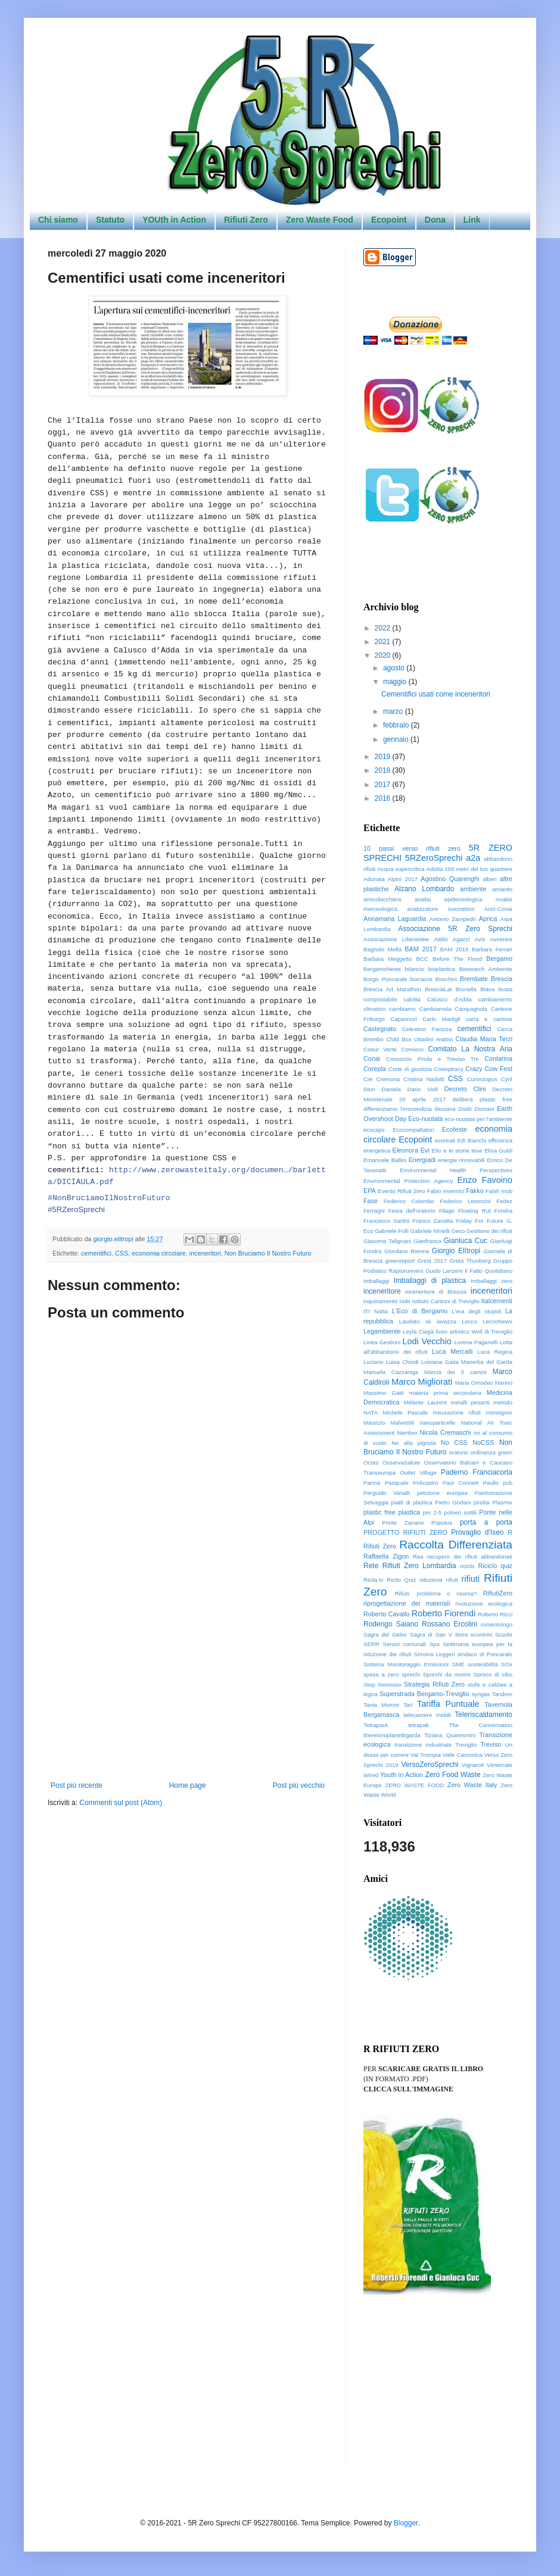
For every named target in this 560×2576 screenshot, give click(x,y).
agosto (394, 668)
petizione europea (442, 1493)
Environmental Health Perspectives (456, 1170)
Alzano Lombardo (424, 889)
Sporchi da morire (447, 1674)
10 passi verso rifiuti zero (412, 848)
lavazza (446, 1321)
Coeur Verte (380, 1049)
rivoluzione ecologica (484, 1603)
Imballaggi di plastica (430, 1280)
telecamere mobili (427, 1715)
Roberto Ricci (495, 1614)
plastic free (379, 1512)
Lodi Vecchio (426, 1341)
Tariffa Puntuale (448, 1704)
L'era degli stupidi (476, 1311)
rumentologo (496, 1624)
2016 (384, 798)
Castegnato (379, 1028)
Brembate (474, 978)
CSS (121, 1253)
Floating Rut (474, 1210)
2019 (384, 756)
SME (458, 1664)
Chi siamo (58, 219)
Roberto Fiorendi (443, 1613)
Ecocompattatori (413, 1129)
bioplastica (441, 969)
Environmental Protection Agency (408, 1181)
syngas (481, 1694)
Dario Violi (422, 1089)
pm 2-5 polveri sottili (450, 1512)
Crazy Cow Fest (488, 1068)
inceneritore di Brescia (435, 1291)
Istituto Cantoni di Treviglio (446, 1301)
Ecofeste (454, 1129)
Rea (418, 1556)
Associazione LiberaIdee (396, 939)
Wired (370, 1775)
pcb (507, 1482)
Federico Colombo (409, 1201)
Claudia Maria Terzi (483, 1038)
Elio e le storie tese (457, 1150)
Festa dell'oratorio (411, 1210)
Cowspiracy (448, 1069)
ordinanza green (491, 1452)
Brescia (501, 978)
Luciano (373, 1362)
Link (472, 219)
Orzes (371, 1462)
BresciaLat (438, 989)
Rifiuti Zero (246, 219)
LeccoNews (497, 1321)
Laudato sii (415, 1321)
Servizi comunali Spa (411, 1644)
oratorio (459, 1452)
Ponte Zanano (403, 1522)
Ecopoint (389, 219)
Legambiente (381, 1331)
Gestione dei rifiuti (489, 1231)
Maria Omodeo (474, 1382)
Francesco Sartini (386, 1220)
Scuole (503, 1634)
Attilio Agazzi (451, 939)
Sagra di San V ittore (439, 1634)
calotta (411, 999)
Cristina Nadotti (423, 1079)
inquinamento (380, 1301)
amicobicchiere (382, 899)
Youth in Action (401, 1774)
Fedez (504, 1201)
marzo (394, 711)
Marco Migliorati (421, 1382)
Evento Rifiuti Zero (401, 1191)
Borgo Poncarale (385, 979)
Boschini (446, 979)
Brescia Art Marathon (392, 989)
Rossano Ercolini (449, 1624)
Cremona (388, 1079)
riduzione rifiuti (438, 1579)
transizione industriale (423, 1744)
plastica (410, 1512)
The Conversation (480, 1725)
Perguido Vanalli (386, 1493)
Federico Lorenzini (465, 1201)
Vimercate (499, 1765)
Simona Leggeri (434, 1654)
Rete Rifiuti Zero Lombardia (409, 1566)
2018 (384, 770)
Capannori (403, 1019)
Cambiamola (435, 1009)
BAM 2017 (420, 949)
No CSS (454, 1442)
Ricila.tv (373, 1579)
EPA (369, 1190)
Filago (447, 1210)
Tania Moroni (381, 1704)
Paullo (491, 1482)
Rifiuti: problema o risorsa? (436, 1593)
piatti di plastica (412, 1502)
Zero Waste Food (319, 219)
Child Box (399, 1039)
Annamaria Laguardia (395, 918)
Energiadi (422, 1159)
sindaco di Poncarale (485, 1654)
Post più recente (76, 1785)
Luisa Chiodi (402, 1362)
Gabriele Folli (392, 1231)
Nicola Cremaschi (445, 1432)
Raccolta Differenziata (455, 1544)
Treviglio (466, 1744)
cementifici (96, 1253)
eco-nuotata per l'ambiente (478, 1119)
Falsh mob (499, 1191)
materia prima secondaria (445, 1393)
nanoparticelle (438, 1422)
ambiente (473, 888)
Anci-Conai (498, 908)
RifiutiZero (497, 1593)
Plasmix (502, 1502)
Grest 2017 (432, 1260)
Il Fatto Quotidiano (488, 1270)
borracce (421, 979)
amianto (502, 889)
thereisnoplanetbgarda (391, 1735)
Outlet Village (418, 1472)
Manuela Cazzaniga (390, 1372)
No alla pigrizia (413, 1443)
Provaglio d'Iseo (477, 1532)
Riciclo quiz (495, 1565)
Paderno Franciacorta (476, 1472)
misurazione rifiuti (456, 1412)
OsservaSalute (401, 1462)
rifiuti (471, 1579)
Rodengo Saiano (390, 1624)
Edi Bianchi (471, 1140)
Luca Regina (494, 1351)
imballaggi (376, 1281)
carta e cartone (489, 1019)
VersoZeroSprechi (429, 1764)
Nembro (407, 1432)
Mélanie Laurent (425, 1402)
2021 (384, 642)
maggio (396, 681)
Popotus (441, 1522)
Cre (367, 1079)
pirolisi (482, 1502)
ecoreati (445, 1140)
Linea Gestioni (381, 1342)
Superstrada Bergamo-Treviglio (424, 1693)
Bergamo (499, 958)
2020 (384, 655)
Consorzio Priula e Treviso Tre (432, 1059)
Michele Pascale (405, 1412)
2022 (384, 628)
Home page (187, 1785)
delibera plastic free (482, 1099)
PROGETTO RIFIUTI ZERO (405, 1532)
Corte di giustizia (410, 1069)
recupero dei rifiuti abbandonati (469, 1556)
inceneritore (382, 1291)
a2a (473, 858)
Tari (407, 1704)
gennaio (396, 739)
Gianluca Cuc (465, 1241)
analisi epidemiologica (448, 899)
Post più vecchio (299, 1785)
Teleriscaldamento (483, 1714)
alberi (489, 879)
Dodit (464, 1109)
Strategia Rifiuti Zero (434, 1684)
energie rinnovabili (461, 1160)
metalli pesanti (469, 1402)
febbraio (397, 725)
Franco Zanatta (432, 1220)
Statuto (110, 219)
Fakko (474, 1190)
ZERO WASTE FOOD (414, 1785)
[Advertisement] (188, 1683)
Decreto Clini (465, 1088)
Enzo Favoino (485, 1180)
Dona (435, 219)
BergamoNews (382, 969)
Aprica (488, 918)
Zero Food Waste (452, 1775)
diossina (444, 1109)
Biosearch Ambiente (485, 969)
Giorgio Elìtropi (456, 1251)
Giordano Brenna (406, 1251)
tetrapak (418, 1725)
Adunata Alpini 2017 (390, 879)
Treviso (490, 1744)
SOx (506, 1664)
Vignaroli (473, 1765)
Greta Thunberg (469, 1260)
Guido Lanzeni (444, 1270)
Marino (503, 1382)
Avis (480, 939)
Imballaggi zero (491, 1281)
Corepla (374, 1068)
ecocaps (374, 1129)
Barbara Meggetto (387, 959)
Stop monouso (382, 1684)
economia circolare (159, 1253)
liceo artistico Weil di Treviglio (473, 1331)
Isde (405, 1301)
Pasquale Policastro (411, 1482)
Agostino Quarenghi (450, 878)
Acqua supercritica (400, 869)
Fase (370, 1200)
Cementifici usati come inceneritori (435, 694)
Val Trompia (425, 1754)
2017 (384, 784)
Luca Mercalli (452, 1351)
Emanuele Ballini (384, 1160)
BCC (422, 959)
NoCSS (483, 1442)
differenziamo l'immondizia (397, 1109)
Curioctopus (482, 1079)
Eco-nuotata (425, 1118)
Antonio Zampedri (453, 919)
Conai (371, 1058)
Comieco (412, 1049)
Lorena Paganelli (476, 1342)
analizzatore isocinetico (441, 908)
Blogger (406, 2523)
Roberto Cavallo (386, 1614)
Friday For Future (479, 1220)
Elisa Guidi (498, 1150)
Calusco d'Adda (449, 999)
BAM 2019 (454, 949)
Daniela (391, 1089)
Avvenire (501, 939)
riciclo (467, 1566)
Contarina (498, 1058)
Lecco (469, 1321)
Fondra (503, 1210)
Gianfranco (427, 1241)
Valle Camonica (463, 1754)
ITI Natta (375, 1311)
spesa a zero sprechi (391, 1674)
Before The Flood (457, 959)
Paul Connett (460, 1482)
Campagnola (471, 1009)
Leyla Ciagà (418, 1331)
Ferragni (374, 1210)
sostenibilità (482, 1664)
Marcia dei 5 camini (455, 1372)
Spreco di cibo (493, 1674)
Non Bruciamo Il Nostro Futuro (268, 1253)
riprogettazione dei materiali (406, 1603)
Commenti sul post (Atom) (120, 1802)
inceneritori (205, 1253)
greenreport (400, 1260)
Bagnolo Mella (382, 949)
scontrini (481, 1634)
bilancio (415, 969)
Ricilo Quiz (401, 1579)
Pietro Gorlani (453, 1502)
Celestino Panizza (427, 1029)
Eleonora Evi (410, 1150)
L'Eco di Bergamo (419, 1310)
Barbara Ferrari (492, 949)
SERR (371, 1644)
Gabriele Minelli (430, 1231)
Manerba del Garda (486, 1362)
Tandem (502, 1694)
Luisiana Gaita (440, 1362)
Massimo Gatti (383, 1393)
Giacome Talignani (387, 1241)
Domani (484, 1109)
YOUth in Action (174, 219)
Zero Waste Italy (472, 1784)
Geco (458, 1231)
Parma (371, 1482)
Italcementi (496, 1300)
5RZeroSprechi (434, 858)
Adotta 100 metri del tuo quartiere (469, 869)
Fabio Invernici (446, 1191)
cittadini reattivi (433, 1039)
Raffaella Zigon (386, 1556)
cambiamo (402, 1009)
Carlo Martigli (441, 1019)
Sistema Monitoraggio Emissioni (406, 1664)
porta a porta (486, 1522)
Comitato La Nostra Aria (470, 1049)
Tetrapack (375, 1725)
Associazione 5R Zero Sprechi (455, 929)
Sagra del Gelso (385, 1634)
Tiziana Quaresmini (449, 1735)
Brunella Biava (475, 989)
